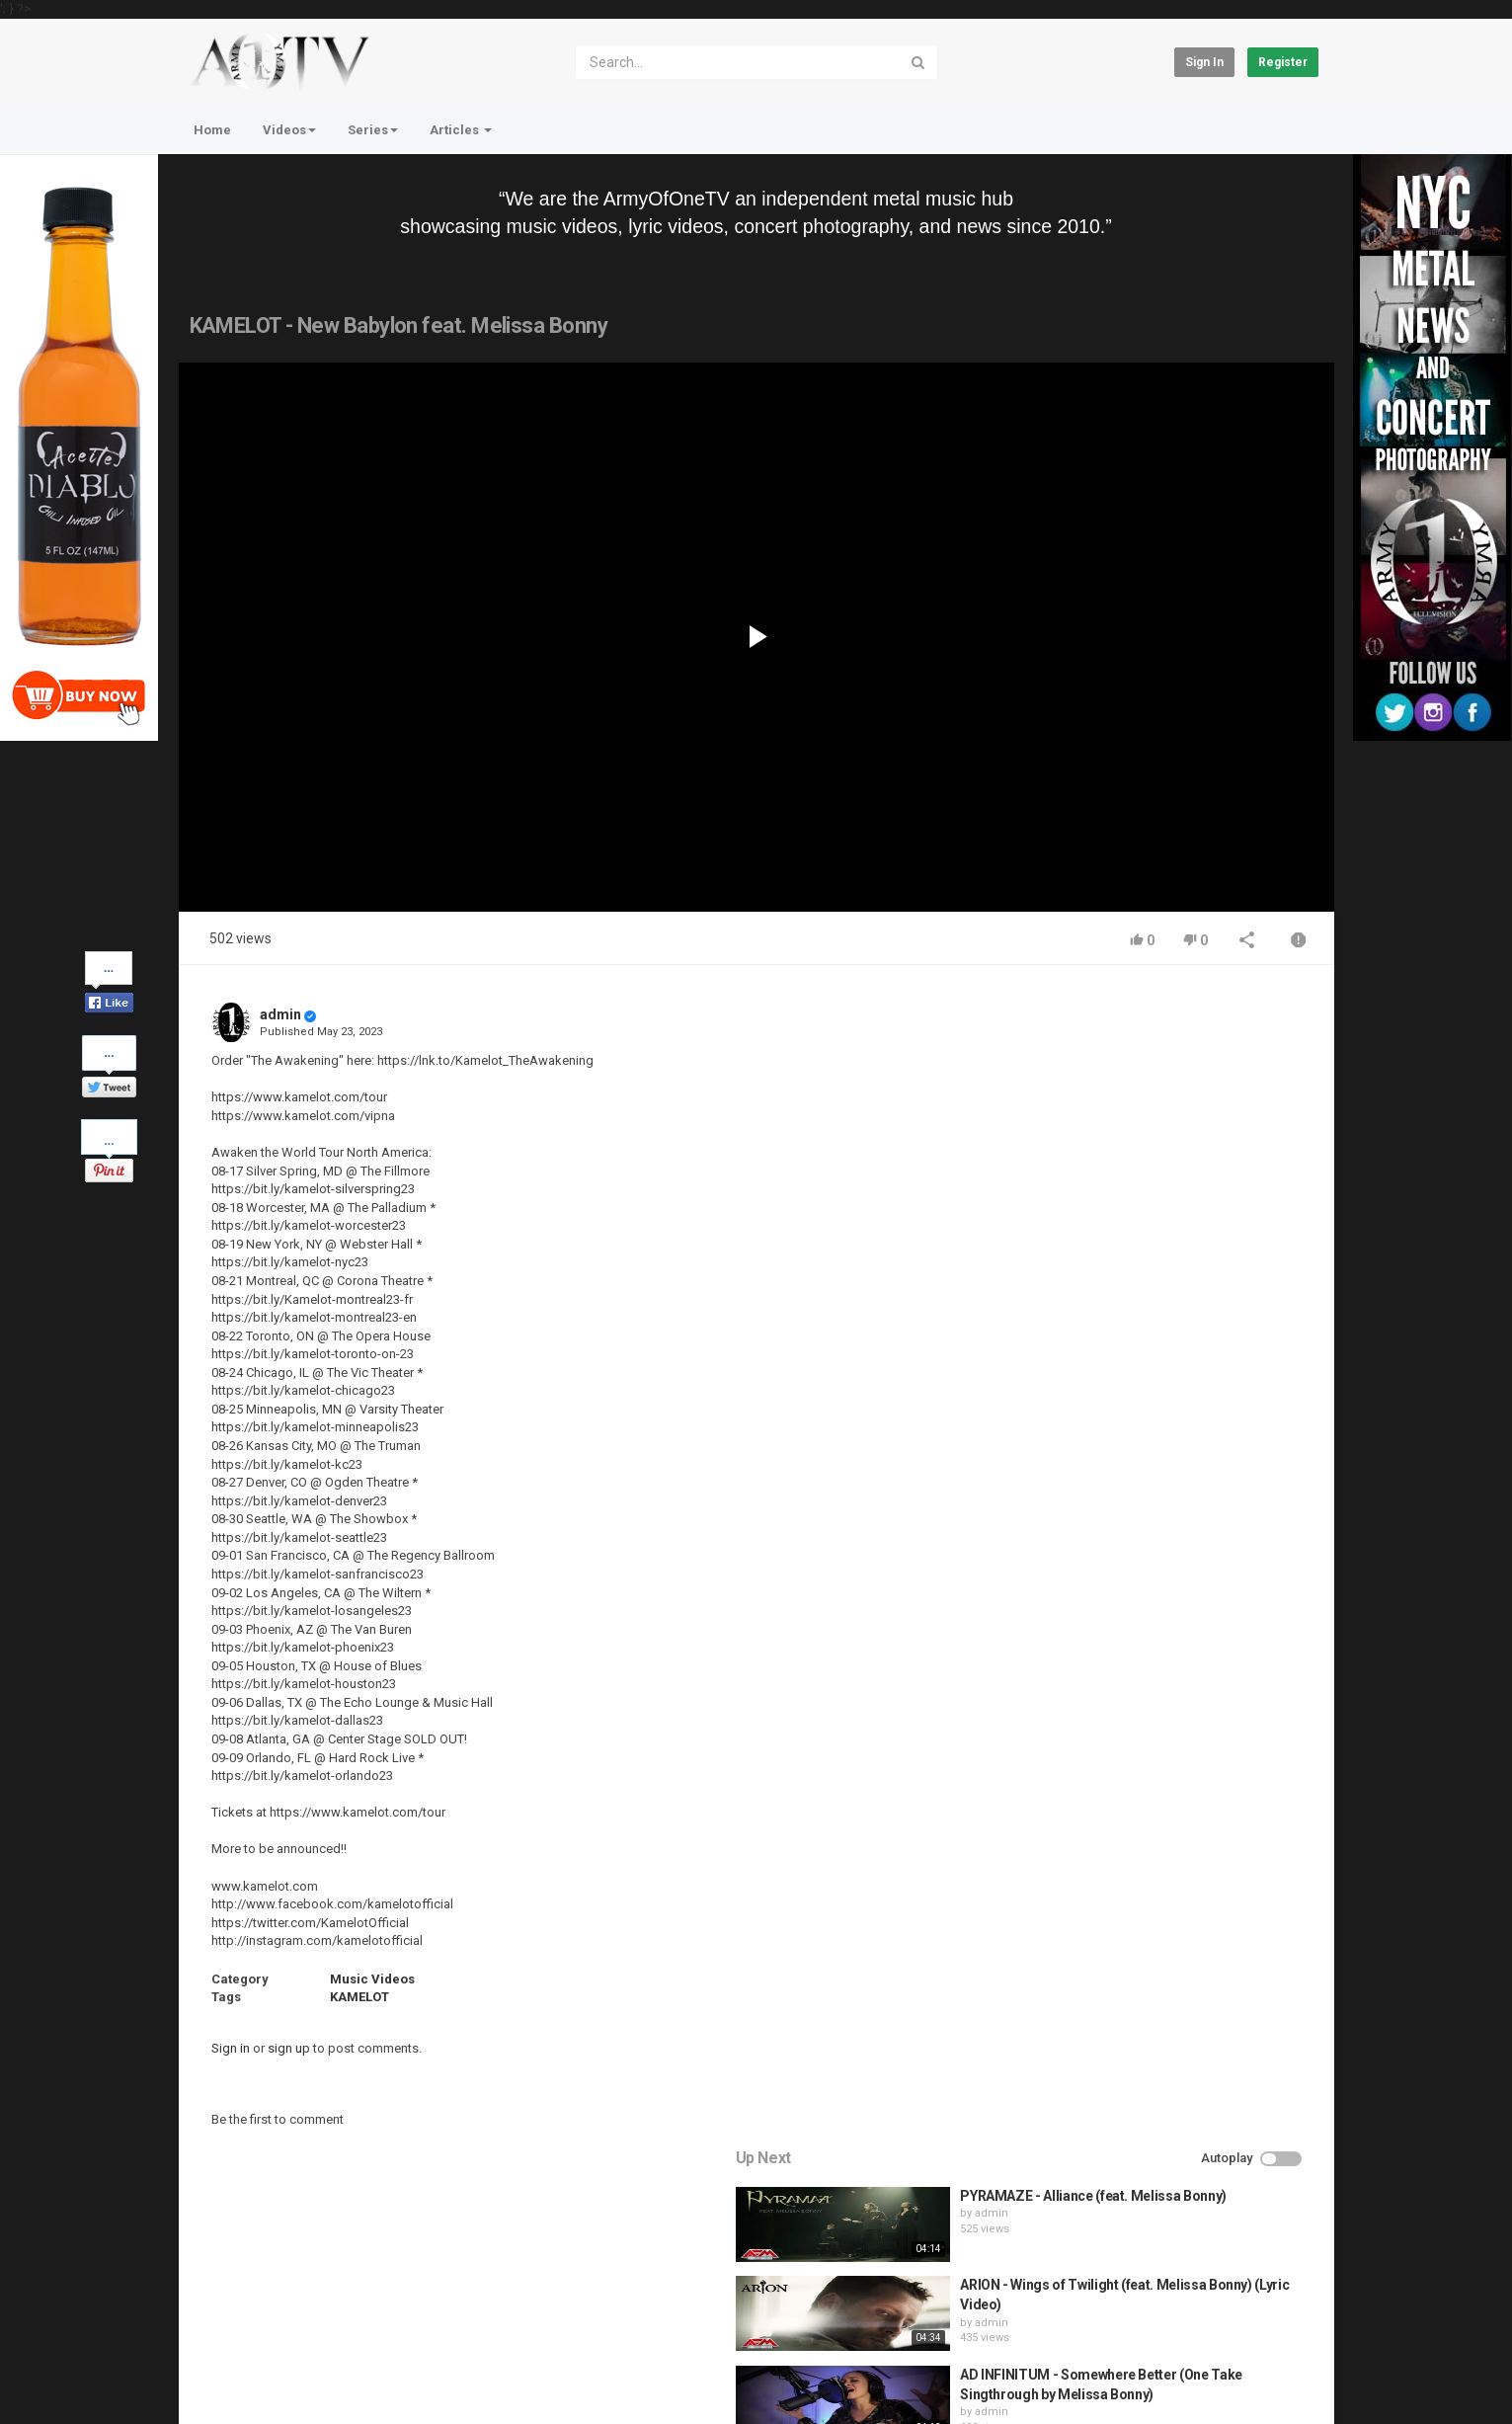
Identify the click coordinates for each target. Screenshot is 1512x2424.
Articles (461, 129)
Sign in (1204, 62)
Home (212, 129)
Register (1283, 62)
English (1285, 2388)
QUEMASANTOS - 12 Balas (1176, 1398)
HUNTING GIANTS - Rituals (1177, 1308)
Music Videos (372, 1979)
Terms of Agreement (356, 2326)
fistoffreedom (1145, 1326)
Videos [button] (289, 129)
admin (280, 1014)
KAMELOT (359, 1996)
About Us (273, 2378)
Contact (254, 2326)
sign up (289, 2048)
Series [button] (373, 129)
